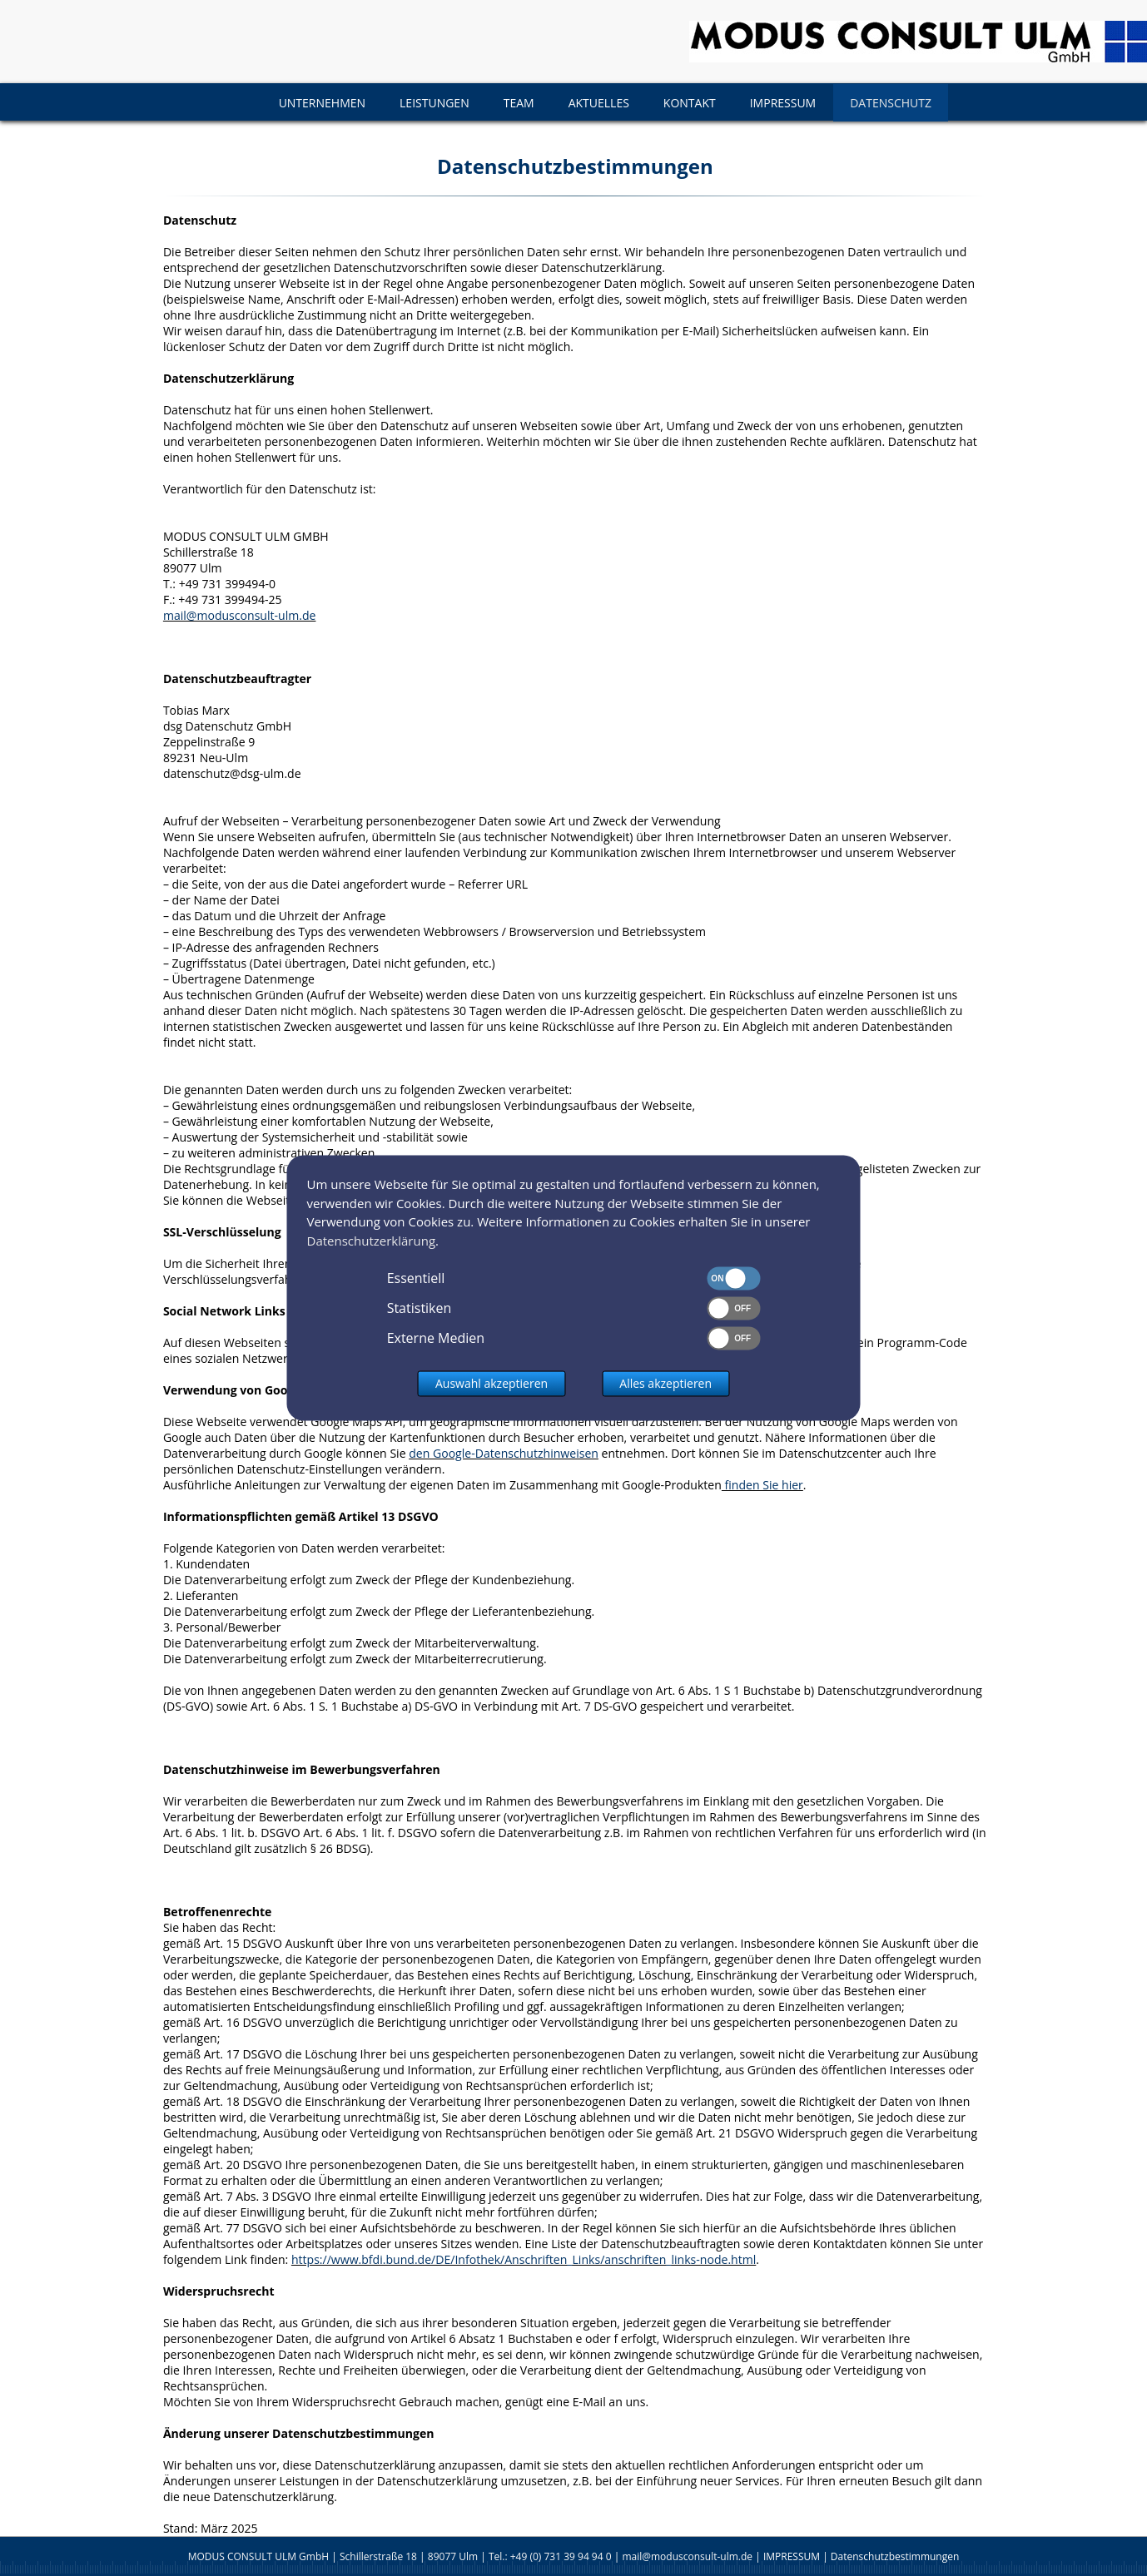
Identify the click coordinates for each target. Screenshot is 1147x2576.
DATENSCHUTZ (890, 103)
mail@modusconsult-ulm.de (239, 615)
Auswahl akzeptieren (491, 1384)
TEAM (519, 103)
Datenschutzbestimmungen (895, 2556)
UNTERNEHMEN (322, 103)
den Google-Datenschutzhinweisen (503, 1453)
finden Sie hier (762, 1485)
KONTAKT (689, 103)
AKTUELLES (599, 103)
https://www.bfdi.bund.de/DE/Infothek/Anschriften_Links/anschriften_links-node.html (523, 2259)
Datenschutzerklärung (371, 1240)
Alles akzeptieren (665, 1384)
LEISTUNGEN (434, 103)
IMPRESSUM (783, 103)
